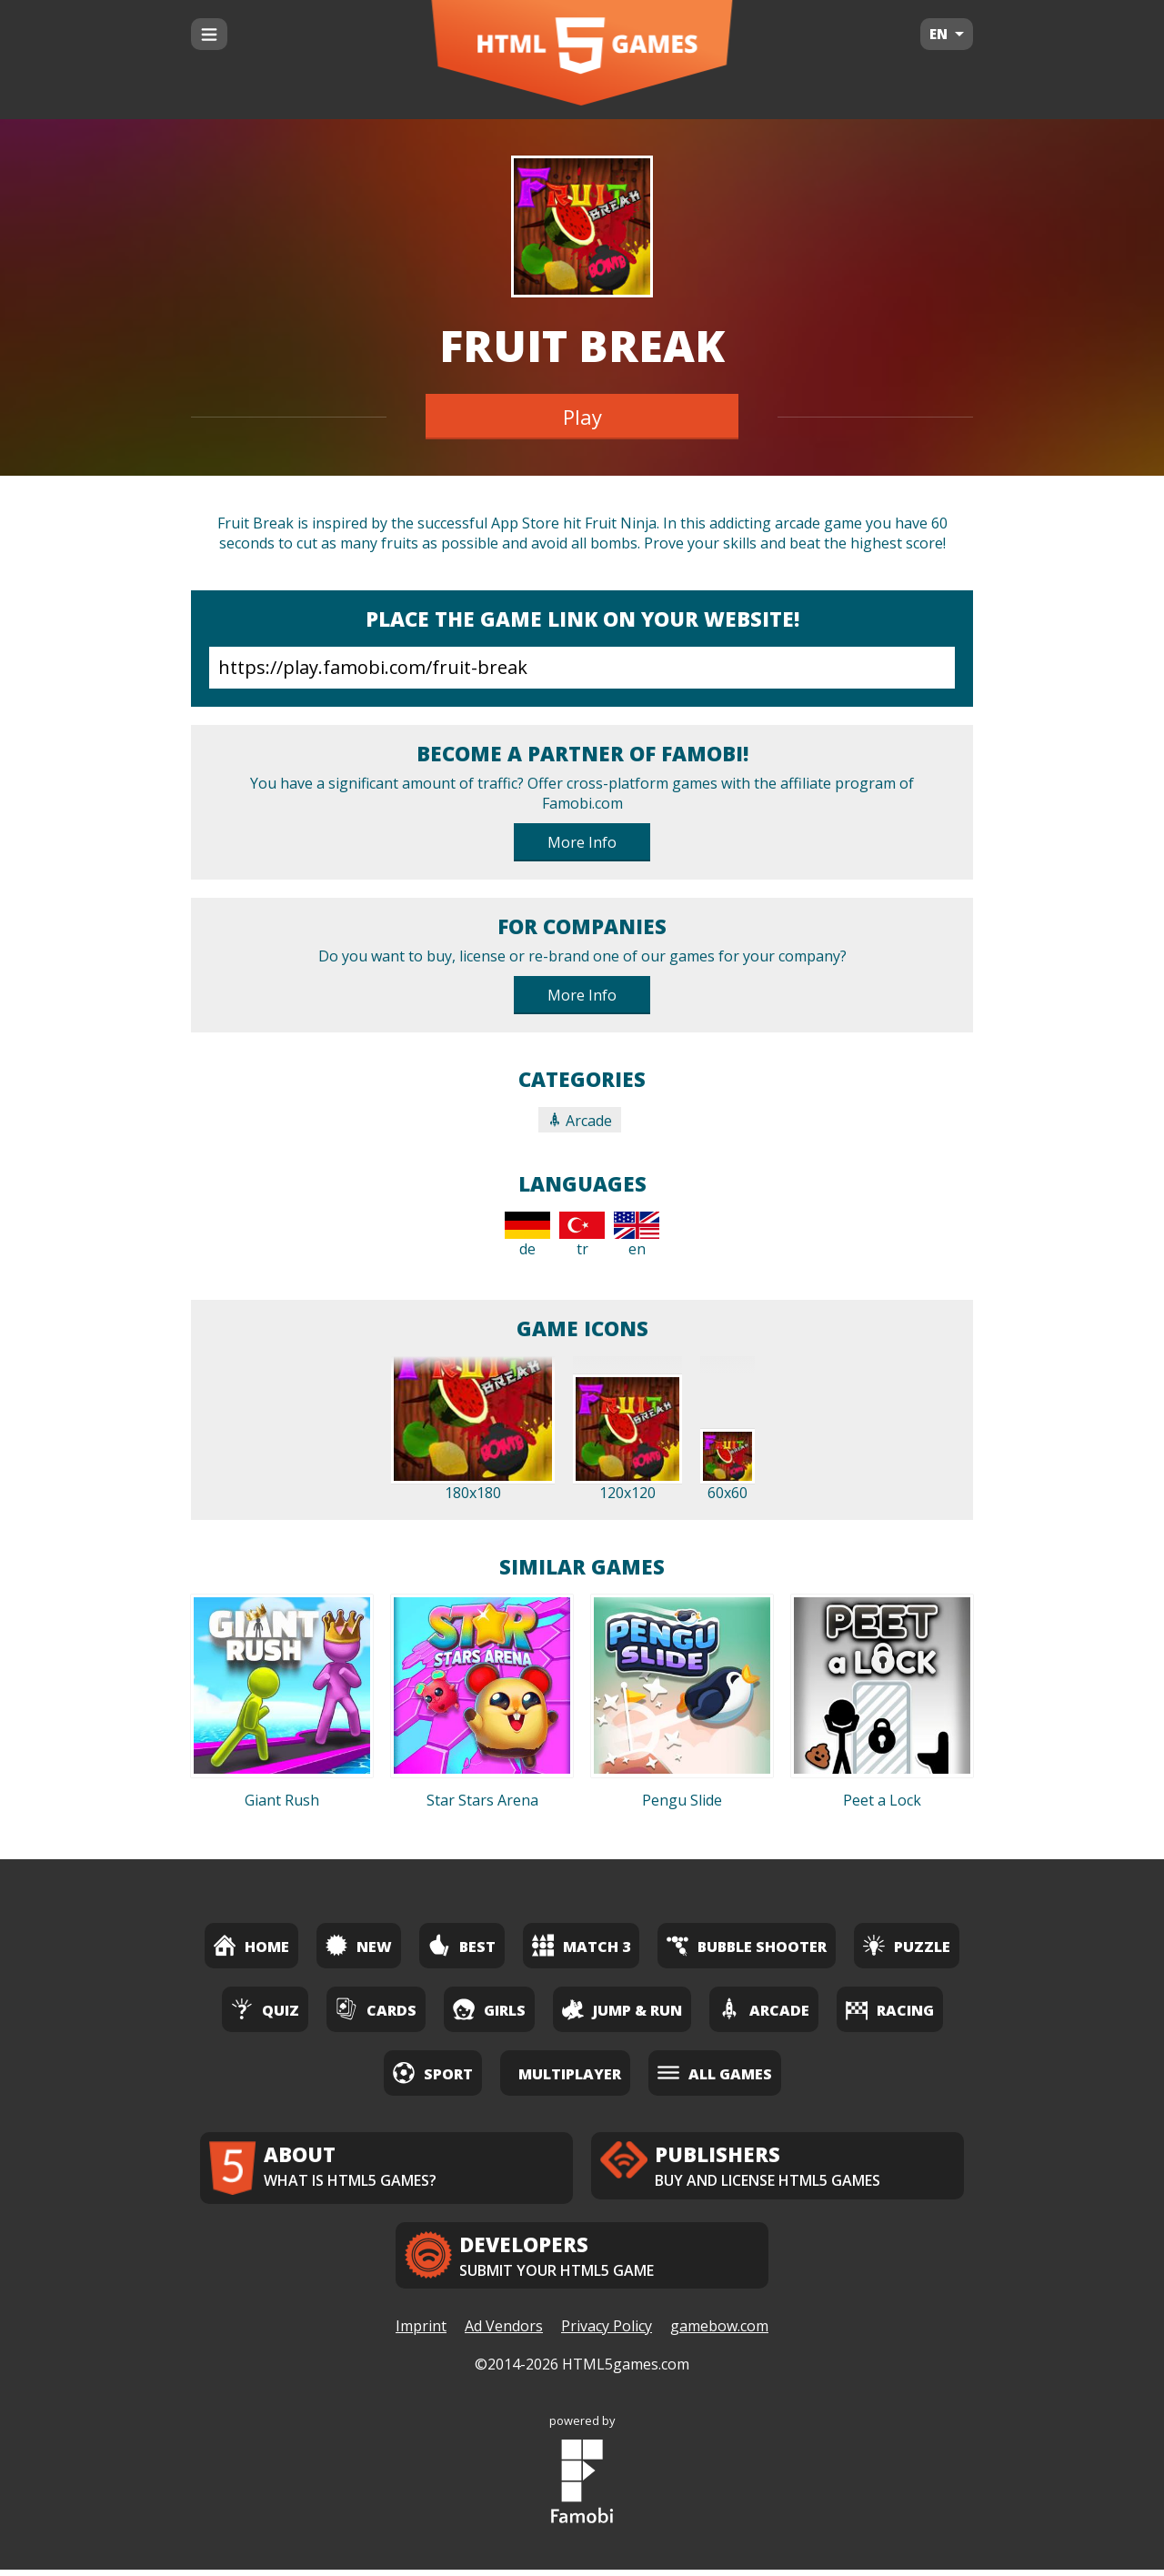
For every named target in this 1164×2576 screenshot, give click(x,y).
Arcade (579, 1121)
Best (462, 1945)
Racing (890, 2008)
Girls (489, 2008)
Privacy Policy (606, 2333)
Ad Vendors (504, 2333)
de (527, 1235)
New (359, 1945)
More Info (582, 842)
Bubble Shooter (747, 1945)
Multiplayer (569, 2074)
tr (582, 1235)
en (636, 1235)
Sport (433, 2072)
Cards (376, 2008)
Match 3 (581, 1945)
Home (251, 1945)
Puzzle (906, 1945)
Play (582, 416)
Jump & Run (622, 2008)
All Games (714, 2072)
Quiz (265, 2008)
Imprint (421, 2333)
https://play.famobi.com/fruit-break (582, 668)
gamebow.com (719, 2333)
